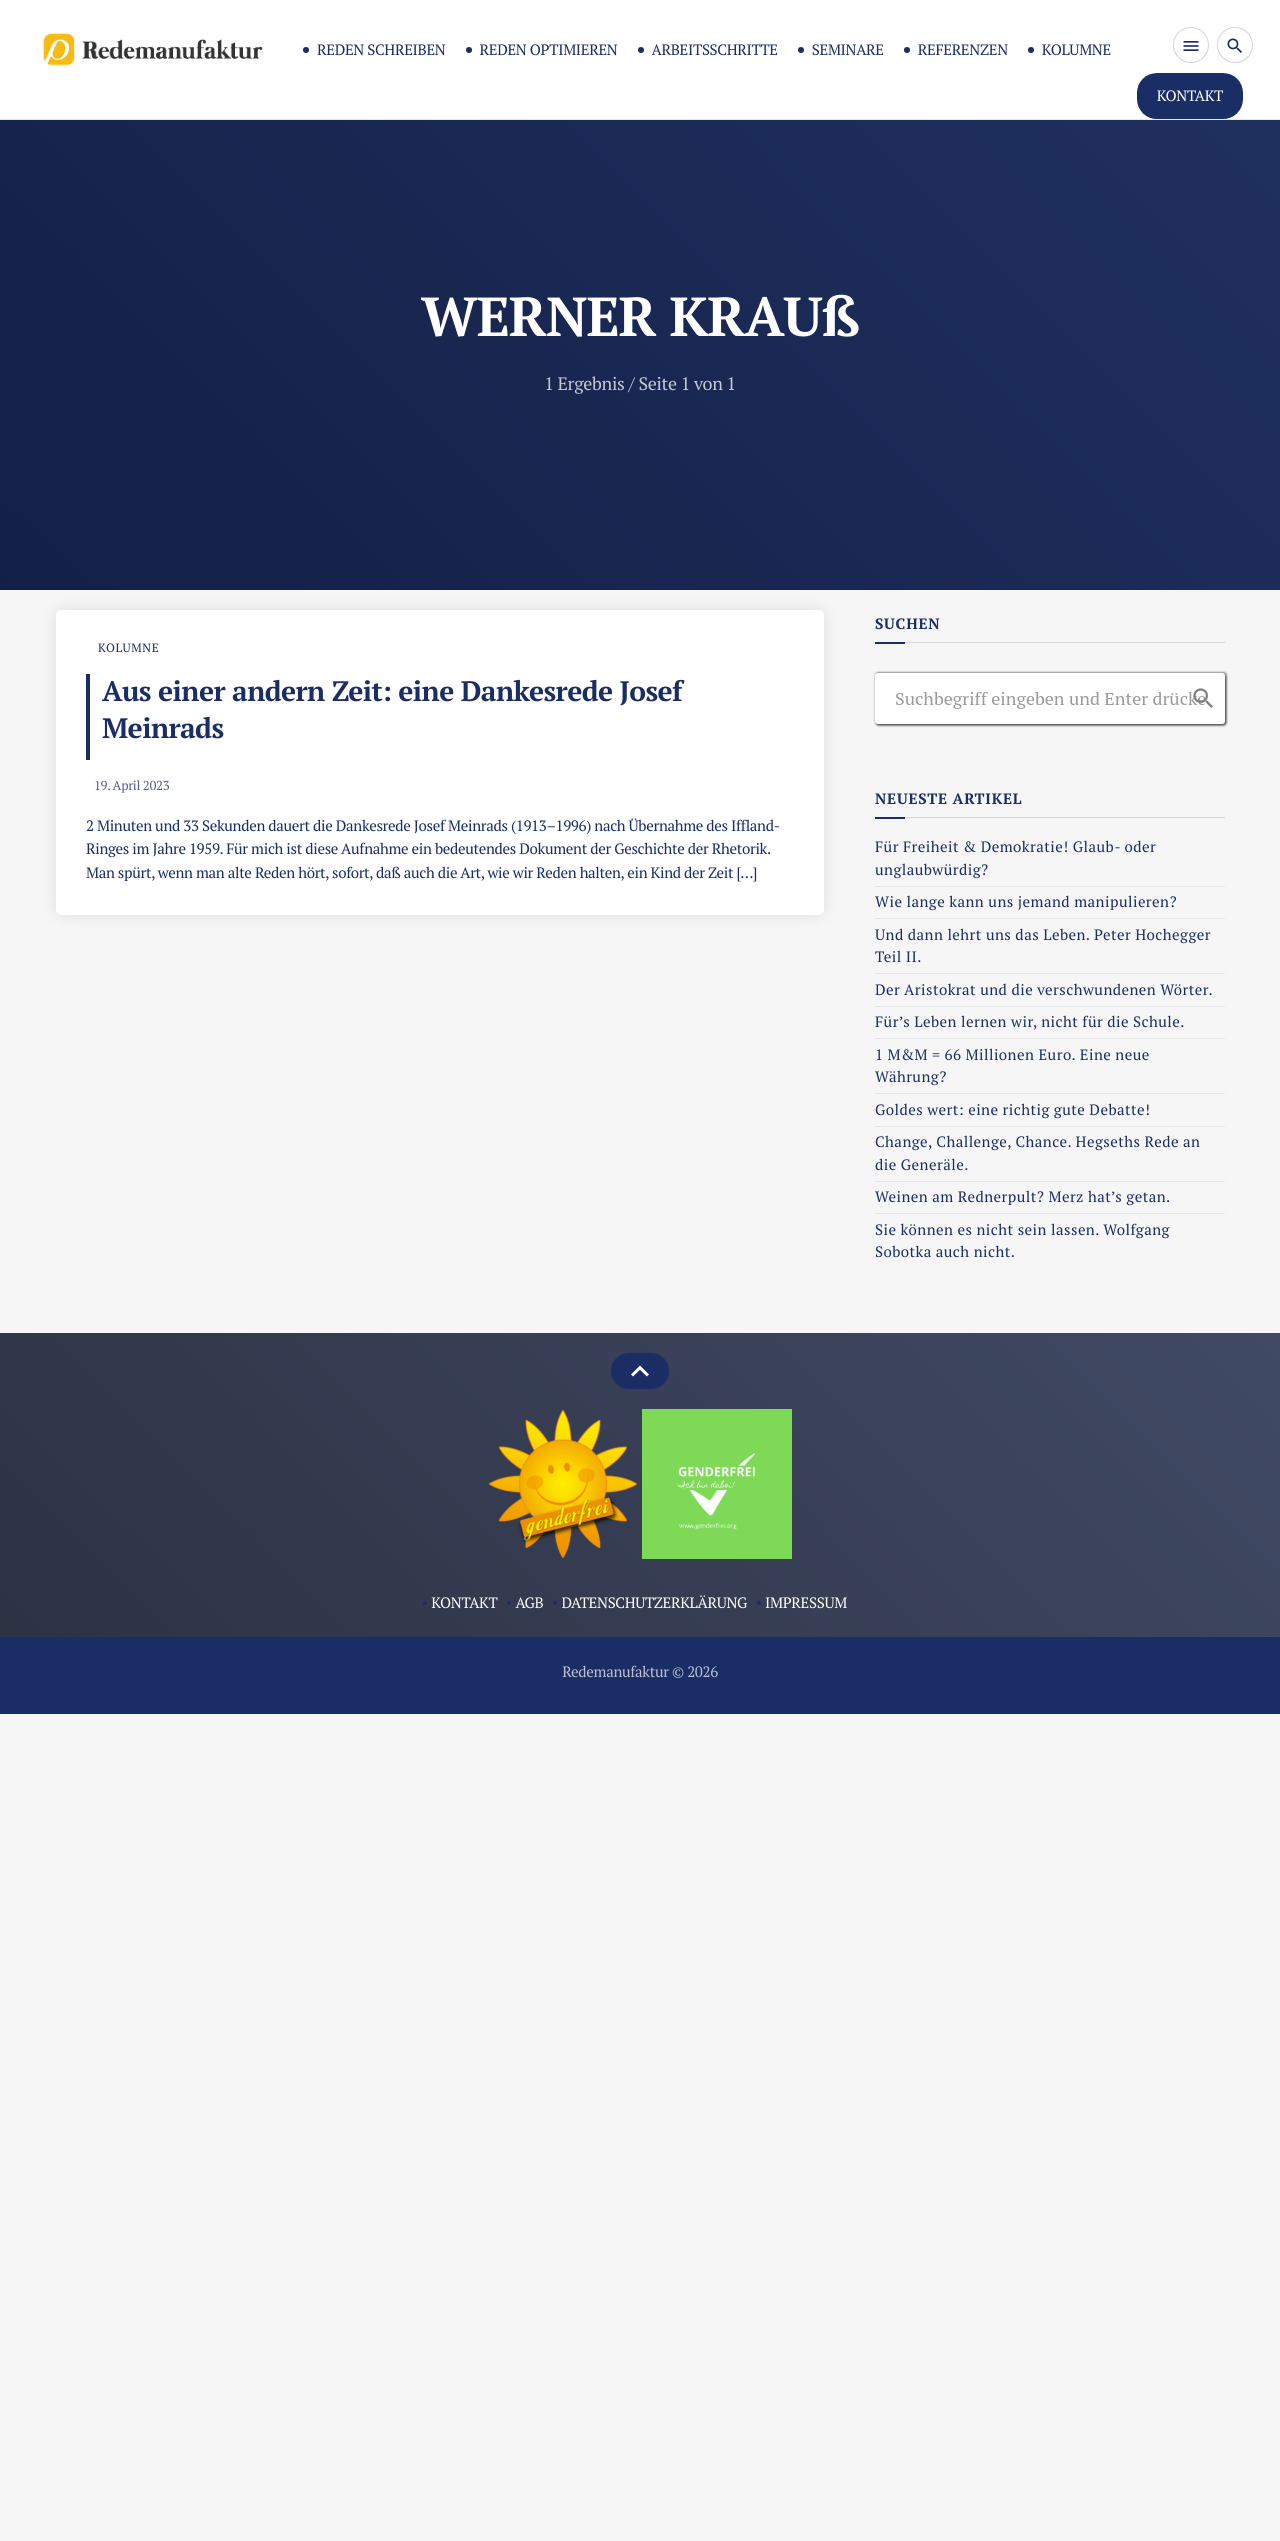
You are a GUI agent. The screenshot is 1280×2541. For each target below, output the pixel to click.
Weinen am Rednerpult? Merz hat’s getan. (1024, 1197)
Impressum (806, 1603)
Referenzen (963, 50)
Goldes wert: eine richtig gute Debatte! (1012, 1110)
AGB (529, 1603)
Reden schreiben (381, 50)
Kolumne (1076, 50)
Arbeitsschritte (715, 50)
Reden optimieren (549, 50)
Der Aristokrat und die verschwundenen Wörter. (1044, 990)
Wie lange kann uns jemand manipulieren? (1028, 902)
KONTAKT (1190, 96)
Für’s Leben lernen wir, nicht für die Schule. (1030, 1022)
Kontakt (464, 1603)
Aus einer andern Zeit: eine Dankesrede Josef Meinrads (392, 710)
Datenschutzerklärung (654, 1603)
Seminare (848, 50)
